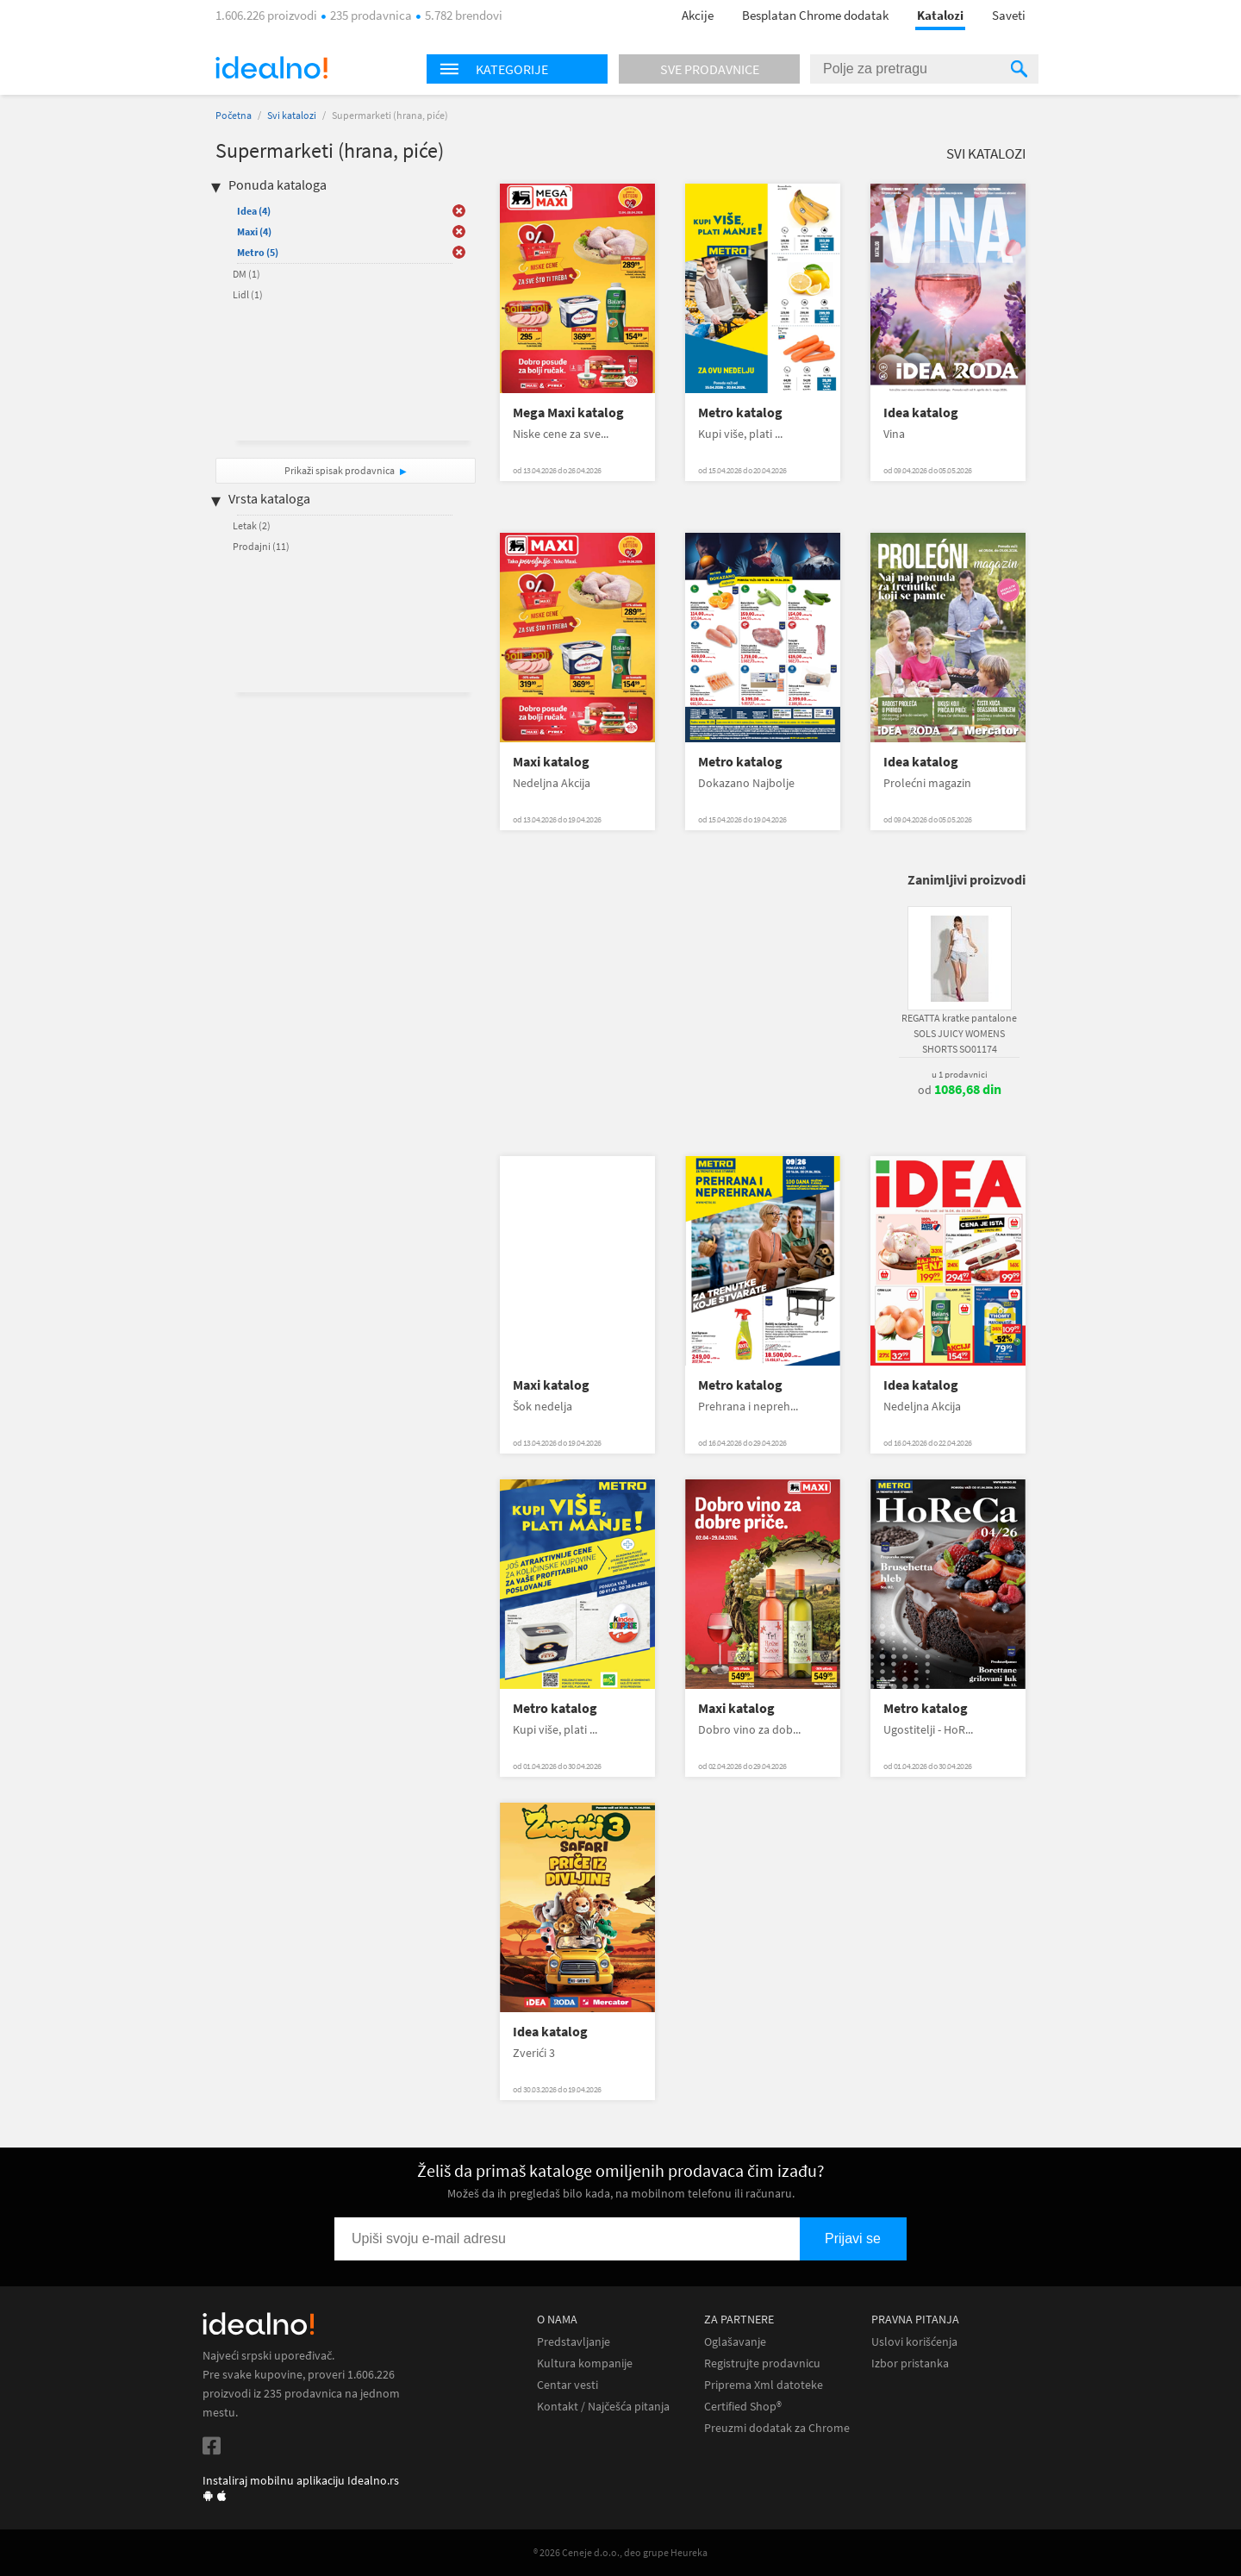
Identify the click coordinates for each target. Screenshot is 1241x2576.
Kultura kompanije (585, 2363)
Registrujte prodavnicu (762, 2363)
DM (246, 273)
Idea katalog (920, 412)
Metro (257, 252)
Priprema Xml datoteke (763, 2385)
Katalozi (940, 15)
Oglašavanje (735, 2342)
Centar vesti (567, 2385)
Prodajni (261, 546)
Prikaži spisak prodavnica (339, 470)
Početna (233, 115)
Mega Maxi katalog (568, 412)
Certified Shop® (743, 2406)
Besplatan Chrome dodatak (815, 15)
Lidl (248, 294)
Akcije (698, 15)
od (959, 1089)
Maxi (254, 231)
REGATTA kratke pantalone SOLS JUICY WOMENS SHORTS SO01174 (959, 1033)
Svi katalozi (291, 115)
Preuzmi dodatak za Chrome (777, 2428)
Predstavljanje (573, 2342)
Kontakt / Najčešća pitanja (603, 2406)
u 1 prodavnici (960, 1074)
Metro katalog (740, 412)
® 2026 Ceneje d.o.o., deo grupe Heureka (620, 2552)
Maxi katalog (551, 761)
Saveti (1009, 15)
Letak (252, 525)
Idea (254, 210)
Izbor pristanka (910, 2363)
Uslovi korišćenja (914, 2342)
